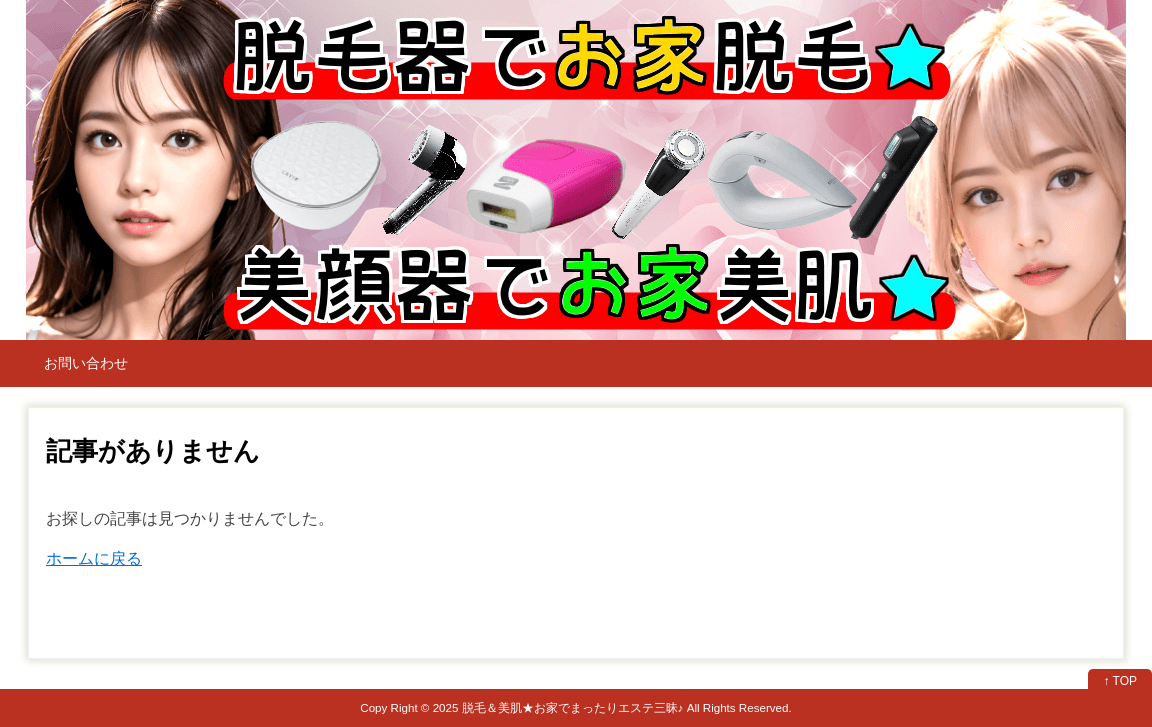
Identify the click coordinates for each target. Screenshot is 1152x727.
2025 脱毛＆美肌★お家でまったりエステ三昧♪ (558, 707)
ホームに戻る (94, 558)
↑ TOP (1120, 681)
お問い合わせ (86, 363)
